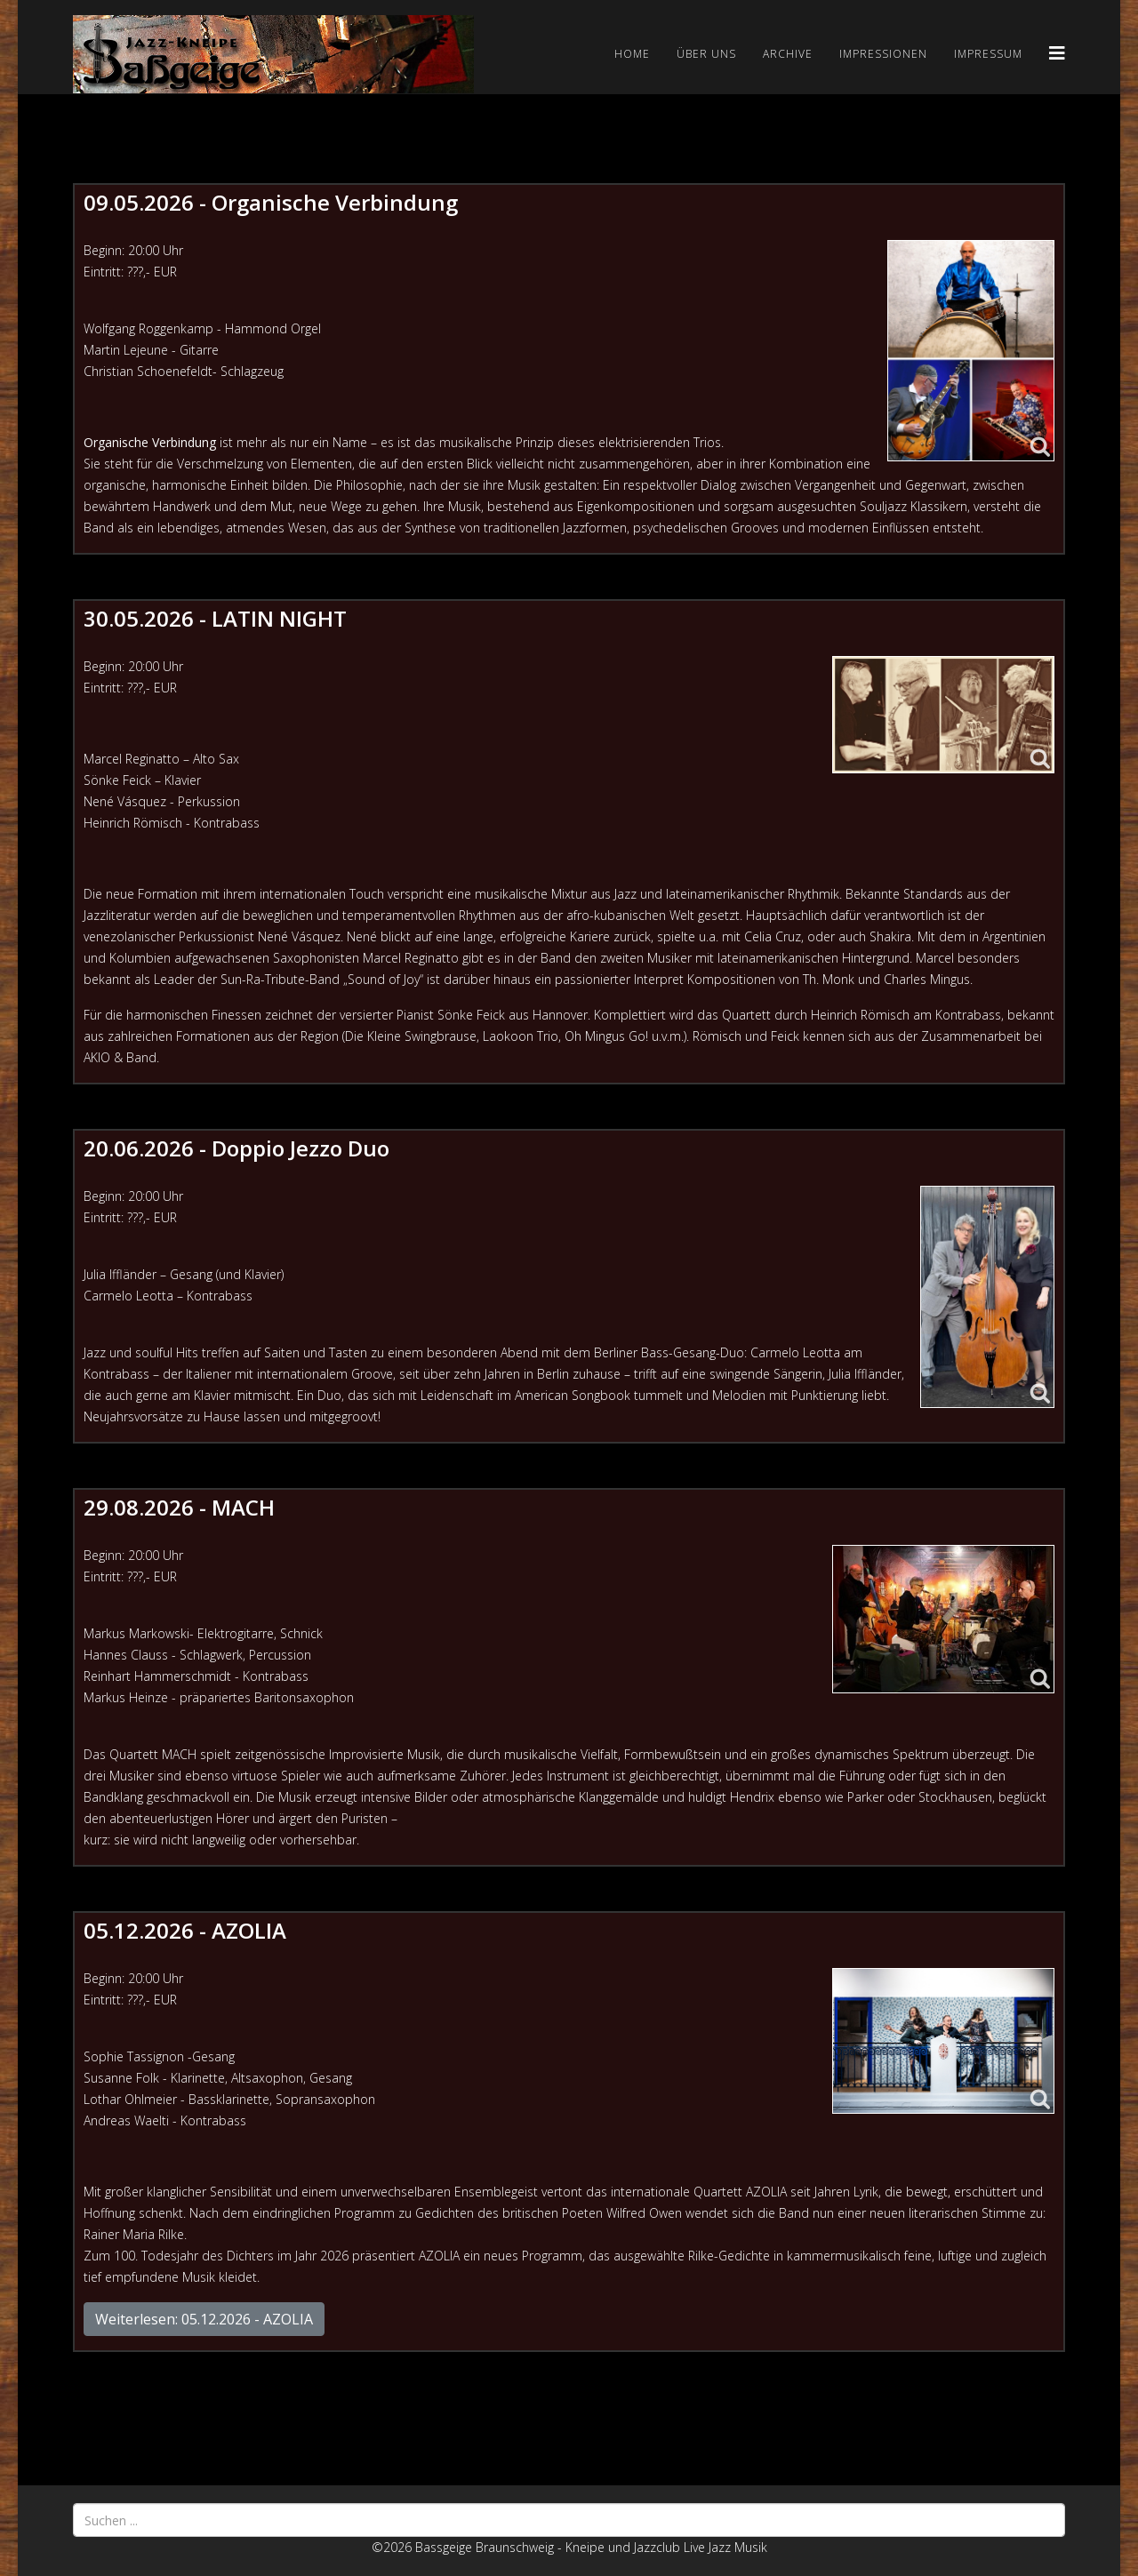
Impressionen (883, 53)
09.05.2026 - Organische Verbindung (271, 202)
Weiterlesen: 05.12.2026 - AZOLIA (204, 2319)
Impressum (988, 53)
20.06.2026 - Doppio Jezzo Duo (236, 1148)
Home (632, 53)
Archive (788, 53)
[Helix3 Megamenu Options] (1057, 53)
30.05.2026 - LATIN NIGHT (215, 618)
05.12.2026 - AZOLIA (185, 1930)
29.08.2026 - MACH (179, 1507)
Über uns (706, 53)
